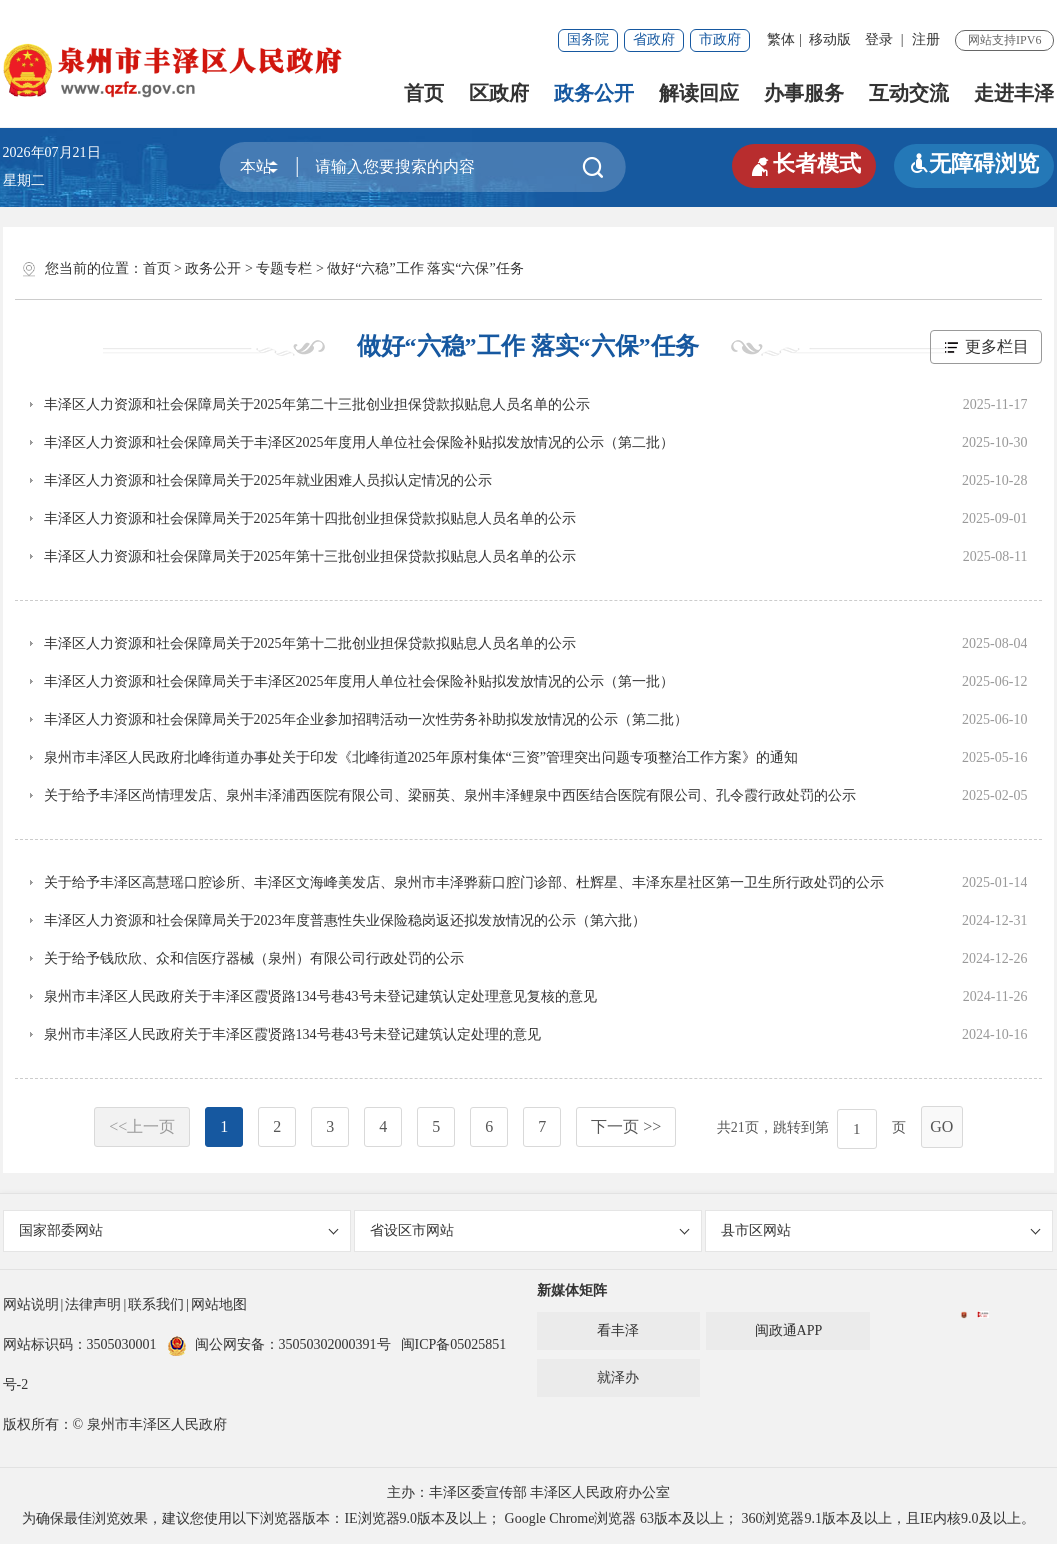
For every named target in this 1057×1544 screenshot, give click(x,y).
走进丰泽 (1014, 93)
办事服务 (804, 93)
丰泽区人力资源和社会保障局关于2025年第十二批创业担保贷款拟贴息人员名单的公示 (310, 643)
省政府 (654, 39)
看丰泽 (618, 1330)
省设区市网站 (530, 1230)
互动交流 (909, 93)
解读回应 (699, 93)
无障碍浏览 (974, 163)
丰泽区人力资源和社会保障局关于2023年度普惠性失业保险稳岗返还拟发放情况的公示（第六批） (345, 920)
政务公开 (594, 93)
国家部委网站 (179, 1230)
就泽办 (618, 1377)
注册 (926, 39)
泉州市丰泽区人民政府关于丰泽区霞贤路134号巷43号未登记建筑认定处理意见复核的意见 (320, 996)
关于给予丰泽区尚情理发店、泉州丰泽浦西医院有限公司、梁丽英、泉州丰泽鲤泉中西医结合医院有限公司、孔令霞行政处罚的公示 (450, 795)
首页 (424, 93)
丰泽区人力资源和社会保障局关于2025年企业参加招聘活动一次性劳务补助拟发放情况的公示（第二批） (366, 719)
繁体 (781, 39)
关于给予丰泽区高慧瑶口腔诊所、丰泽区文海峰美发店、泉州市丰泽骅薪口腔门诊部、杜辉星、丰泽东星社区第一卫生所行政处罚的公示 (464, 882)
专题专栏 (284, 268)
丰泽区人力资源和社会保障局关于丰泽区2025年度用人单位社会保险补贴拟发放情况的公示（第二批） (359, 442)
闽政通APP (789, 1330)
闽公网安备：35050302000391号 (279, 1344)
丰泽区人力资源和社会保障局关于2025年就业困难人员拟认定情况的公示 (268, 480)
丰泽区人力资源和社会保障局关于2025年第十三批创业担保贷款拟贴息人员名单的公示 (310, 556)
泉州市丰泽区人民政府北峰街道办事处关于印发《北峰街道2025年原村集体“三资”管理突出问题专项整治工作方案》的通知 (421, 757)
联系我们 (156, 1304)
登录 (879, 39)
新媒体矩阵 (572, 1290)
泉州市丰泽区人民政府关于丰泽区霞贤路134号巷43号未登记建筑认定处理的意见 (292, 1034)
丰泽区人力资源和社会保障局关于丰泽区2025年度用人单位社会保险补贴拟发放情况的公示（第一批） (359, 681)
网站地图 (219, 1304)
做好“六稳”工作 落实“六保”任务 (425, 268)
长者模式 (804, 164)
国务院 (588, 39)
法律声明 (93, 1304)
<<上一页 (142, 1126)
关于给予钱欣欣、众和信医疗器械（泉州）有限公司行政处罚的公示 (254, 958)
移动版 (830, 39)
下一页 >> (626, 1126)
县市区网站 (881, 1230)
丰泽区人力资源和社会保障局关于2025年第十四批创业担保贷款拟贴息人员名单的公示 (310, 518)
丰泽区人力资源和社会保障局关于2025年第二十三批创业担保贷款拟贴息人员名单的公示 (317, 404)
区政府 (499, 93)
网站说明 (31, 1304)
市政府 (720, 39)
